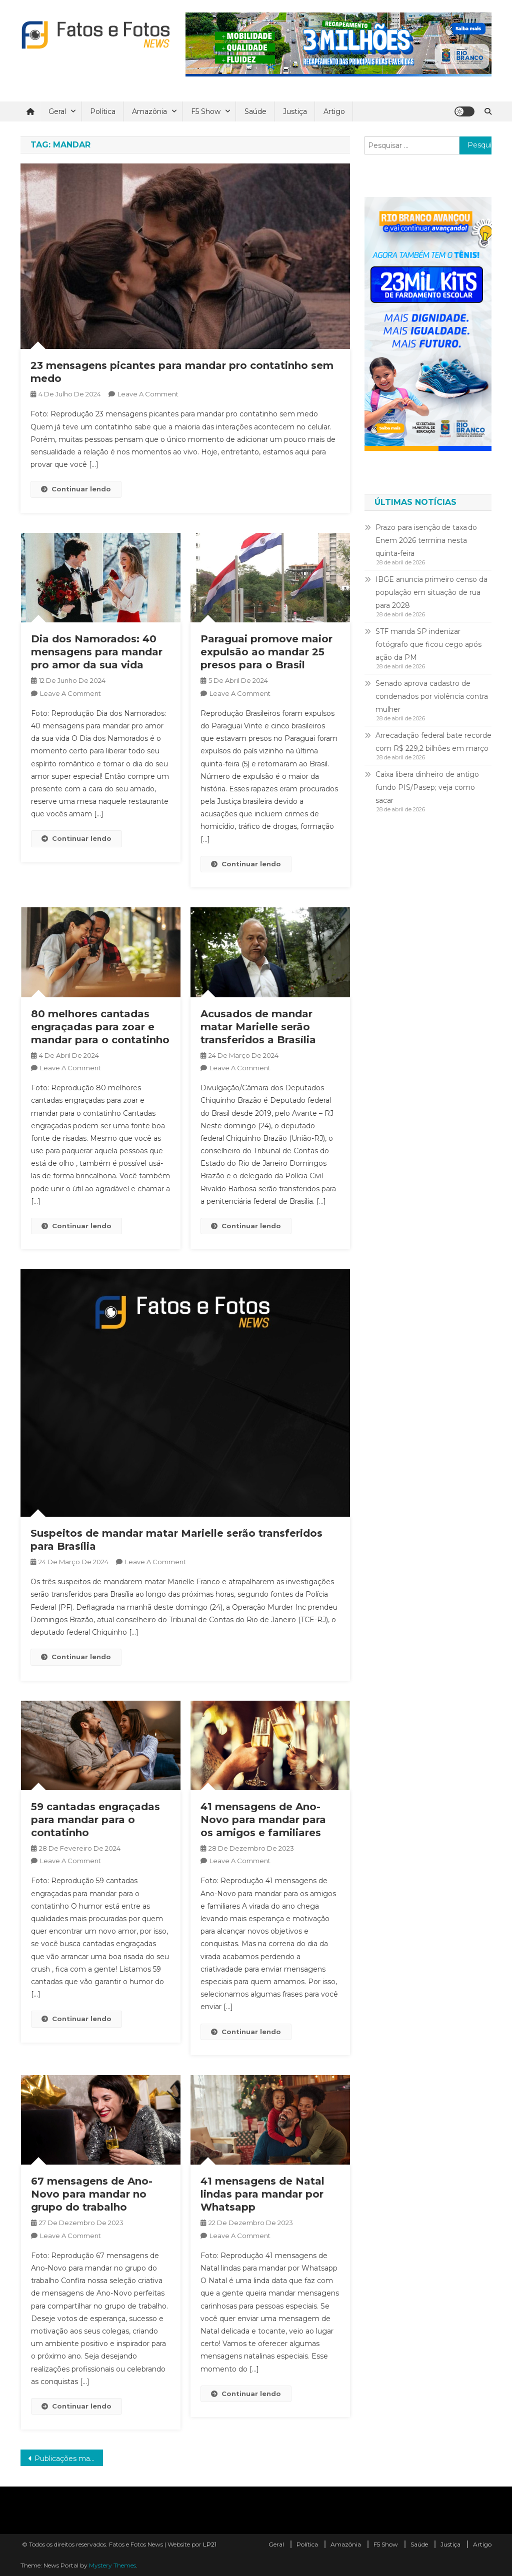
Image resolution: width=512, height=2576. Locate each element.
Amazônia (149, 111)
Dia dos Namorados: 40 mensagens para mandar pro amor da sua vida (96, 652)
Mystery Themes (112, 2565)
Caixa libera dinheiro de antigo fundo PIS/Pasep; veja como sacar (427, 787)
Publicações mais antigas (68, 2458)
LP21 (209, 2544)
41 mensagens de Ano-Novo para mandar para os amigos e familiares (263, 1820)
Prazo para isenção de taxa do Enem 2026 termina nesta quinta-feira (426, 540)
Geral (57, 111)
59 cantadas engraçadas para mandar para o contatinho (95, 1820)
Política (103, 111)
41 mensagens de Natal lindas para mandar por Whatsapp (262, 2194)
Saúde (255, 111)
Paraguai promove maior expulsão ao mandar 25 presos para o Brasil (266, 652)
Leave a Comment (148, 394)
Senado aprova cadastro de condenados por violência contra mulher (432, 696)
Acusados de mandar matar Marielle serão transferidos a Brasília (258, 1027)
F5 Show (205, 111)
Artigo (334, 111)
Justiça (295, 111)
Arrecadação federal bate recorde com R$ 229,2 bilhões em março (434, 742)
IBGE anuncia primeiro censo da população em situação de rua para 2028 (432, 592)
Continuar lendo (76, 489)
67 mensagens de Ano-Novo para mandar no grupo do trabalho (91, 2194)
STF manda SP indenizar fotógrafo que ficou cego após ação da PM (429, 644)
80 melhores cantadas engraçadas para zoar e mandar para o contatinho (100, 1027)
